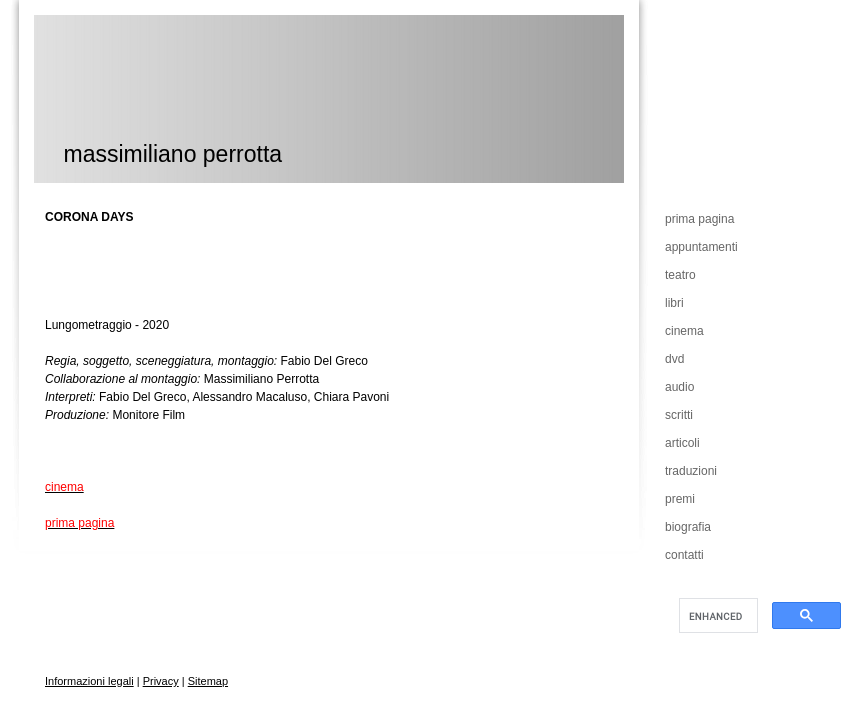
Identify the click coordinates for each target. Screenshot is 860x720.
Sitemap (208, 681)
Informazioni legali (89, 681)
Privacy (161, 681)
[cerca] (716, 616)
